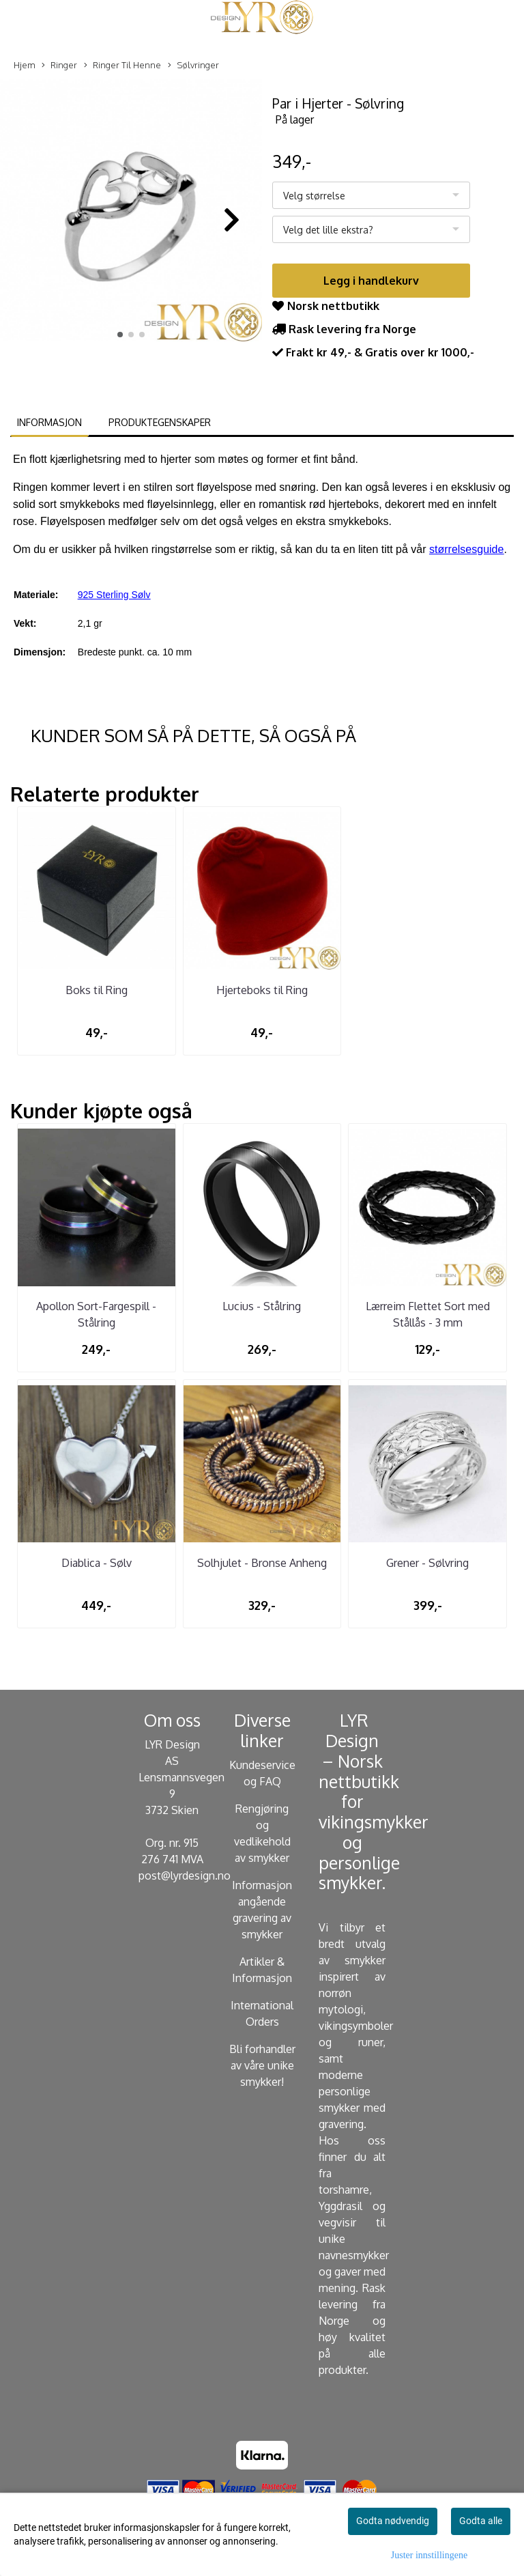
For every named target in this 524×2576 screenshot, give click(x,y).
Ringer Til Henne (122, 65)
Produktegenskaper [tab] (159, 422)
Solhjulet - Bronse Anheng (262, 1563)
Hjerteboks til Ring (262, 990)
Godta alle (480, 2520)
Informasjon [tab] (49, 422)
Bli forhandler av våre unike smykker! (262, 2065)
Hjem (24, 64)
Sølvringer (193, 65)
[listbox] (371, 195)
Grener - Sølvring (427, 1563)
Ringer (59, 65)
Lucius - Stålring (261, 1306)
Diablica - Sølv (96, 1563)
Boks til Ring (97, 990)
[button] (120, 334)
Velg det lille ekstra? (328, 230)
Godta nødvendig (392, 2520)
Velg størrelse (314, 195)
